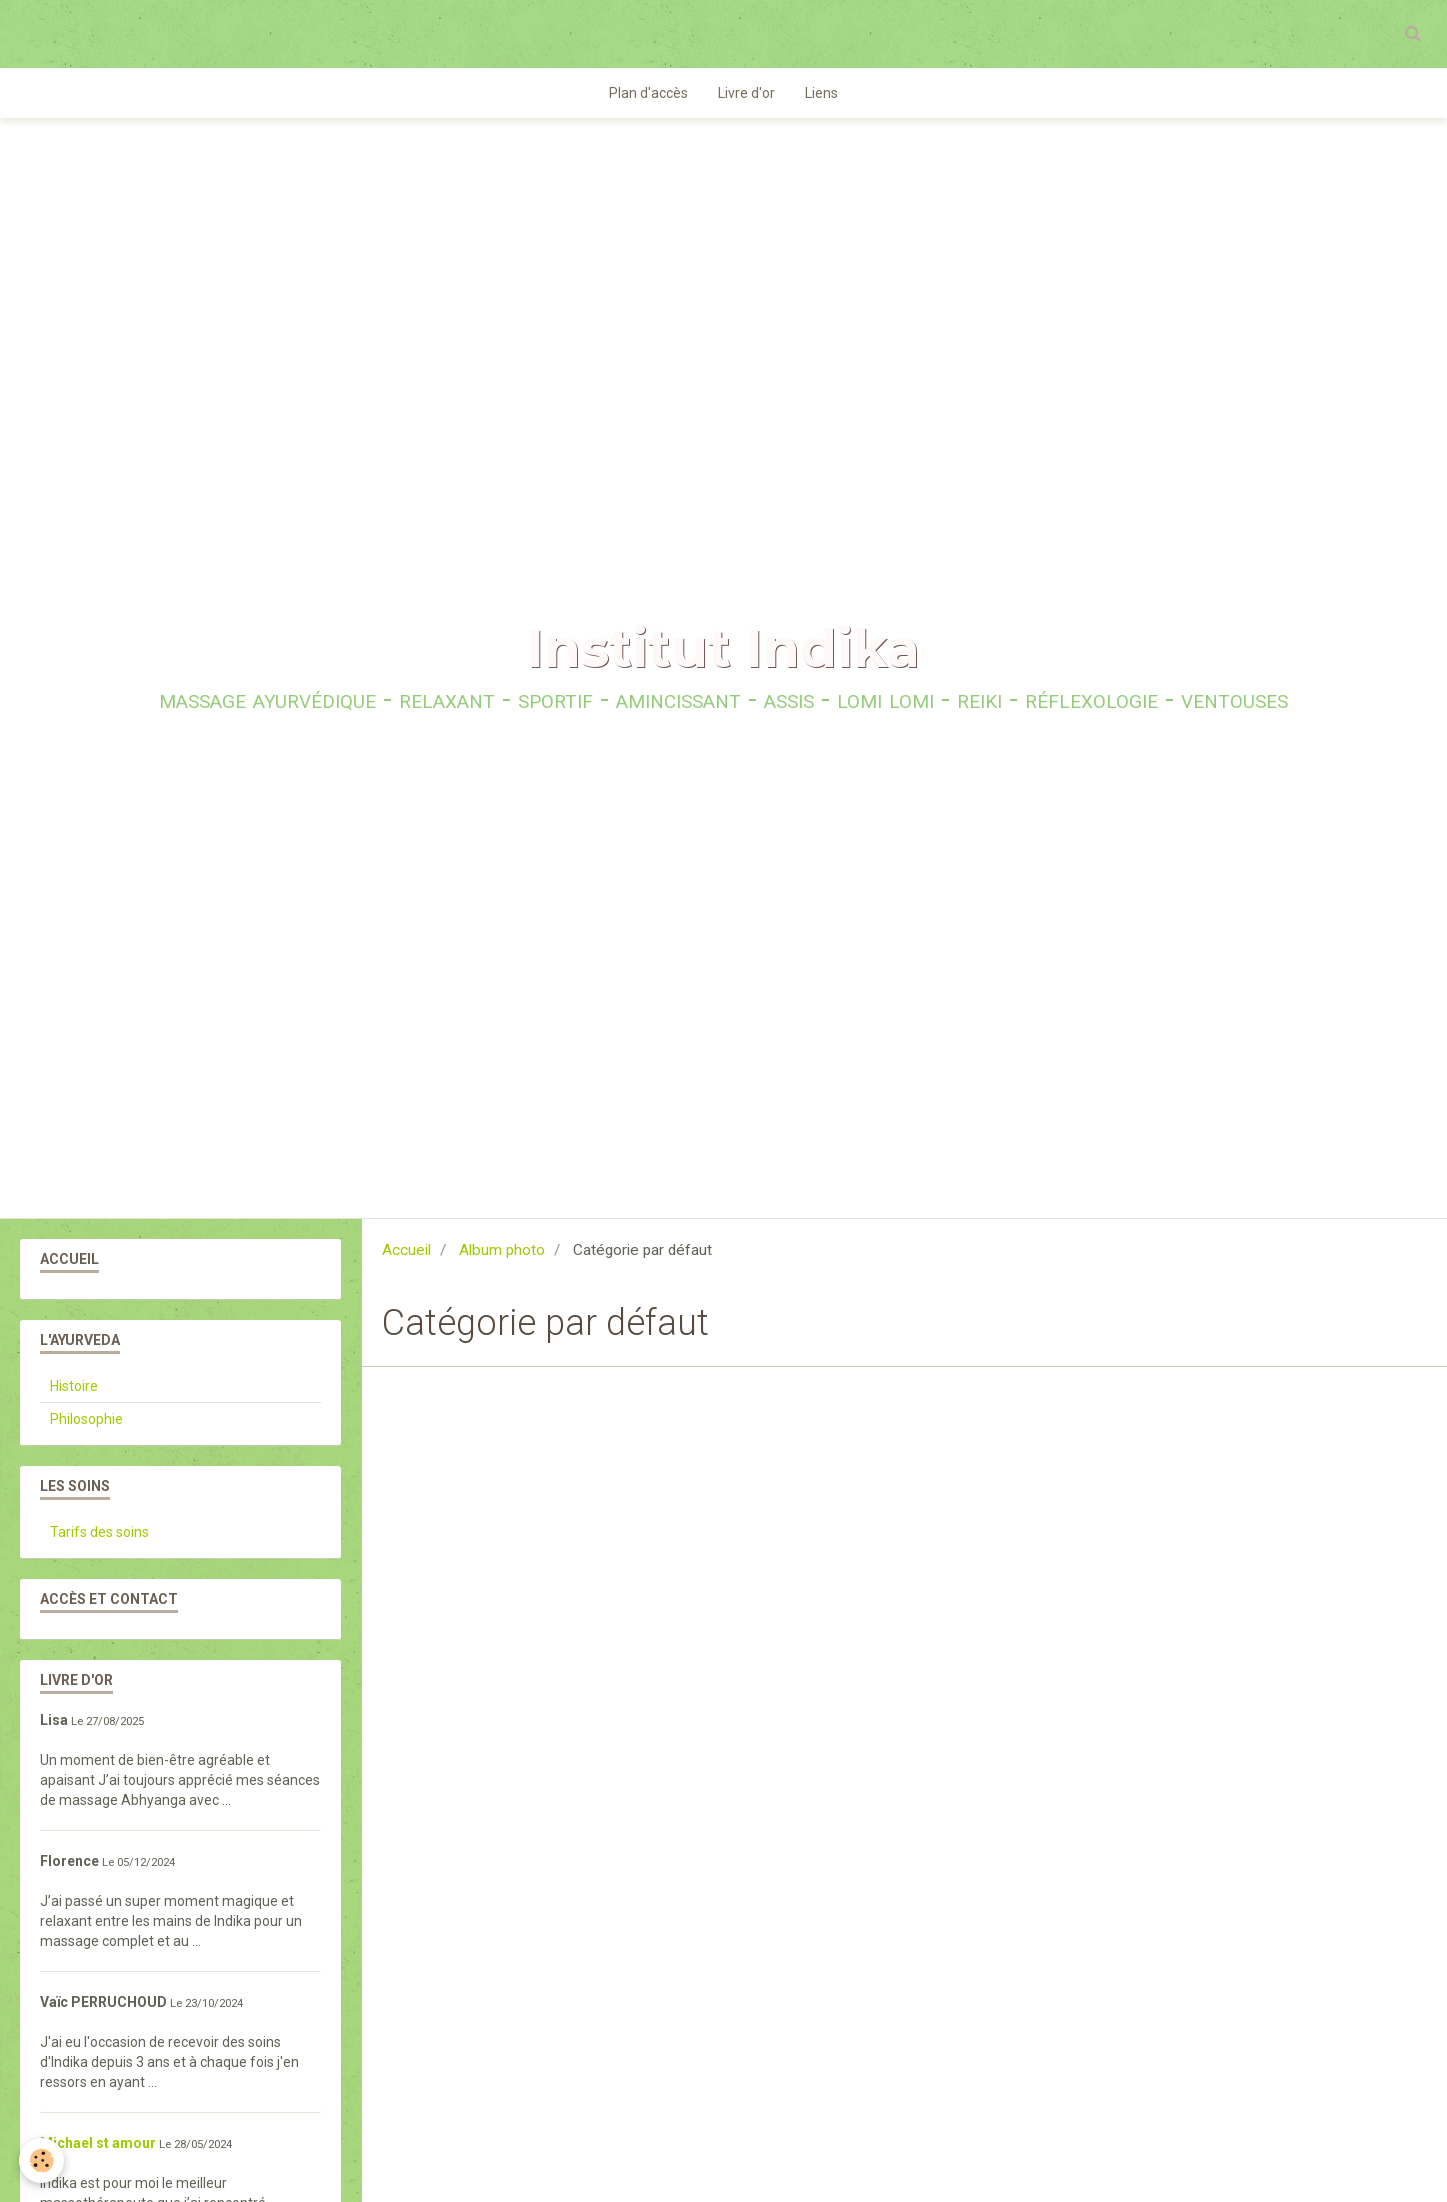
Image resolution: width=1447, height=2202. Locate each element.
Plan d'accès (648, 94)
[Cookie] (42, 2160)
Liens (821, 94)
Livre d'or (746, 94)
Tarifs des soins (99, 1533)
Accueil (406, 1251)
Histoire (74, 1387)
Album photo (502, 1251)
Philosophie (86, 1420)
